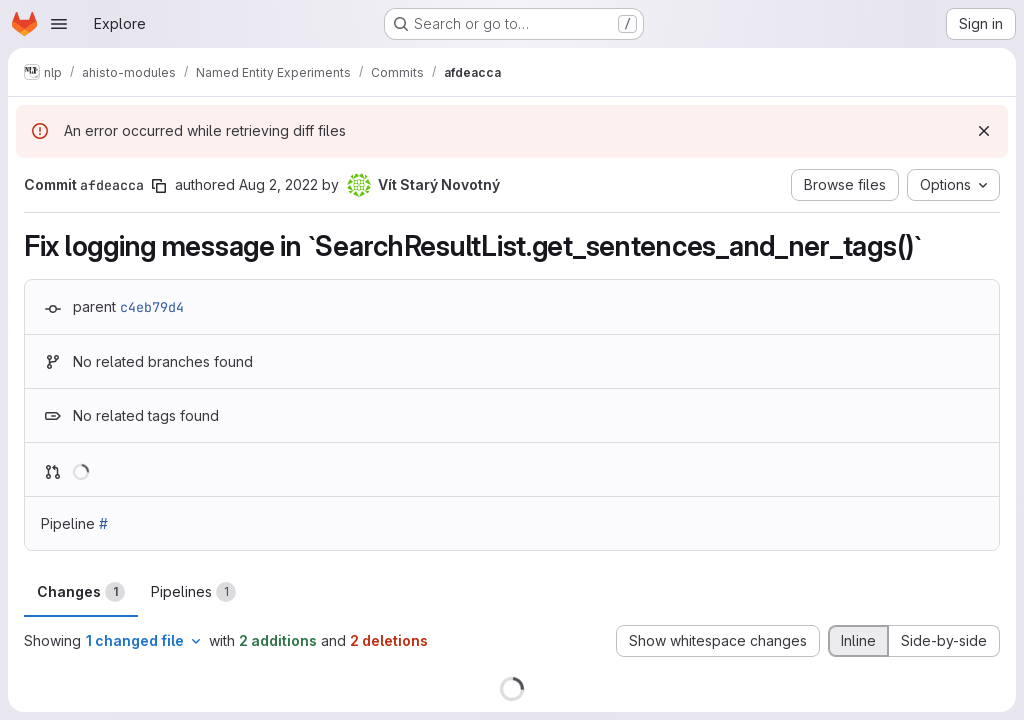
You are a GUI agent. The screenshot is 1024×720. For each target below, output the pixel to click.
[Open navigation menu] (59, 24)
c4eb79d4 (152, 307)
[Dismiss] (984, 131)
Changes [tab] (81, 592)
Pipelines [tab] (193, 592)
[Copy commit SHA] (159, 186)
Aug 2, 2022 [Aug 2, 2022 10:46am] (278, 184)
